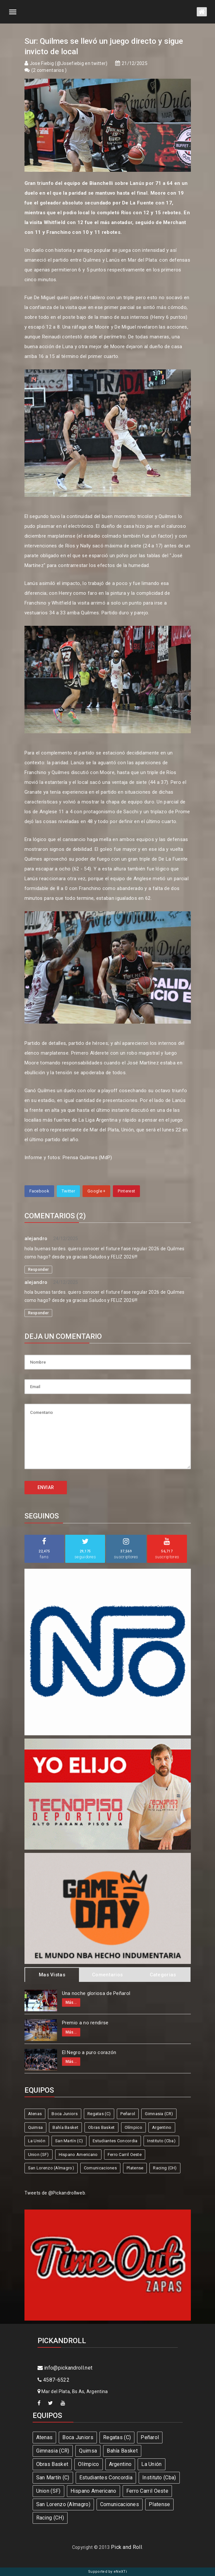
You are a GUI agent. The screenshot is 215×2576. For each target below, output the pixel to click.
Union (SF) (38, 2154)
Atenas (35, 2113)
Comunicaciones (100, 2167)
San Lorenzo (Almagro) (51, 2167)
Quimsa (35, 2127)
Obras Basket (101, 2127)
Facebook (39, 1191)
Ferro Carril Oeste (125, 2154)
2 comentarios (49, 70)
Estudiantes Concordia (115, 2140)
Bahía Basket (65, 2127)
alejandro (36, 1238)
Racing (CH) (165, 2167)
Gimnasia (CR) (159, 2113)
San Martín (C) (69, 2140)
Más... (71, 2002)
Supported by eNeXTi (107, 2571)
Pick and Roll (126, 2547)
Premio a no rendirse (85, 2023)
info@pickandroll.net (65, 2368)
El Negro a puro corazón (89, 2052)
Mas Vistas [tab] (52, 1975)
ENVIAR (46, 1487)
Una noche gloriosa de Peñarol (96, 1993)
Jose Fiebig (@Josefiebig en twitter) (69, 63)
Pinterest (126, 1191)
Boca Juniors (65, 2113)
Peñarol (127, 2113)
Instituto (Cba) (161, 2140)
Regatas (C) (99, 2113)
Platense (135, 2167)
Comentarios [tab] (107, 1975)
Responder (38, 1269)
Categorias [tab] (163, 1975)
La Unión (36, 2140)
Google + (96, 1191)
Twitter (68, 1191)
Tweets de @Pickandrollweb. (55, 2192)
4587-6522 (53, 2380)
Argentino (162, 2127)
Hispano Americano (78, 2154)
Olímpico (133, 2127)
